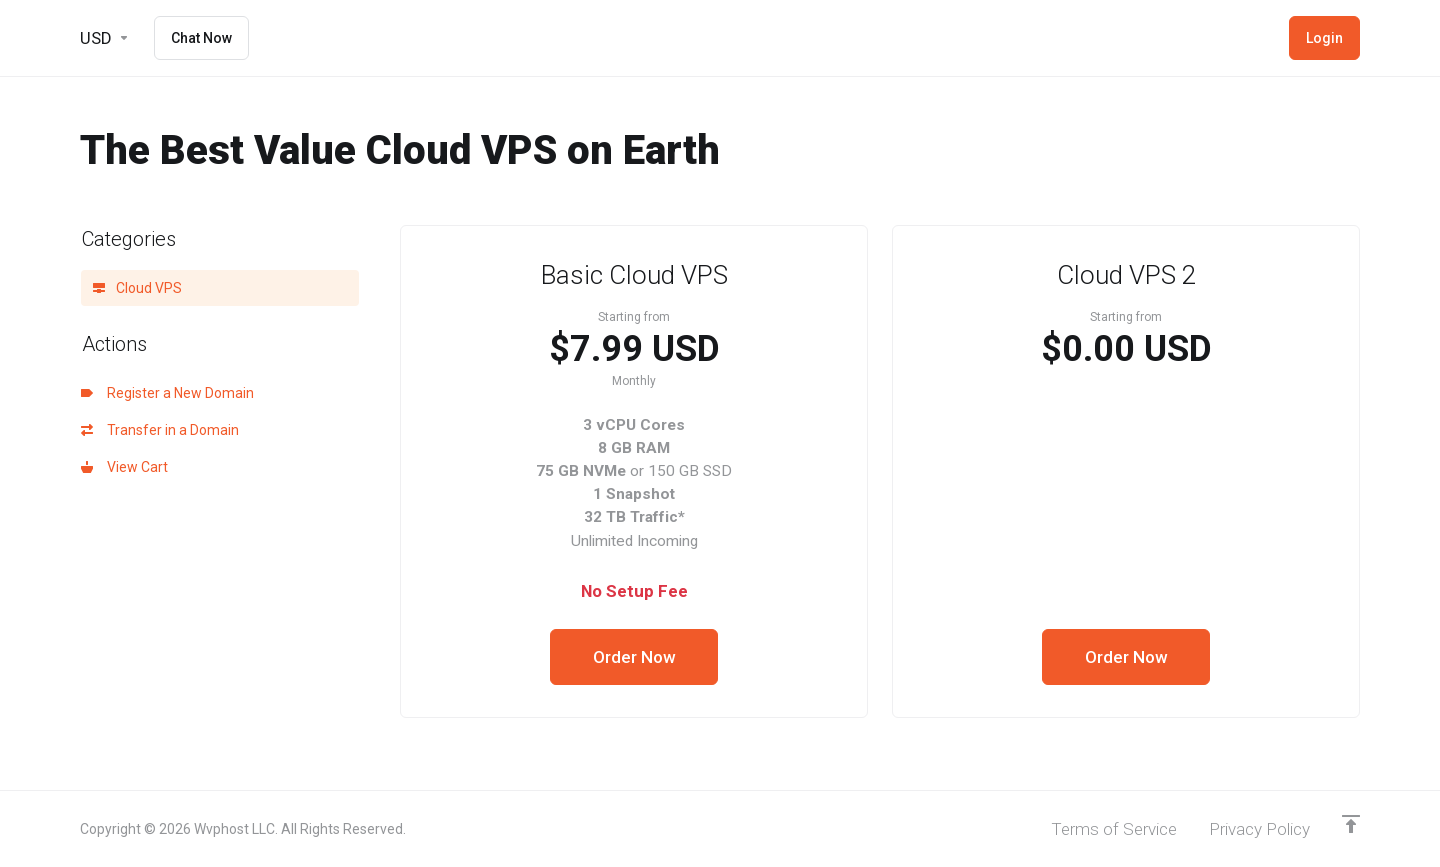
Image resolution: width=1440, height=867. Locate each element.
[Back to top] (1351, 824)
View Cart (124, 467)
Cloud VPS (137, 288)
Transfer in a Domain (160, 430)
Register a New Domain (167, 393)
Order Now (634, 657)
